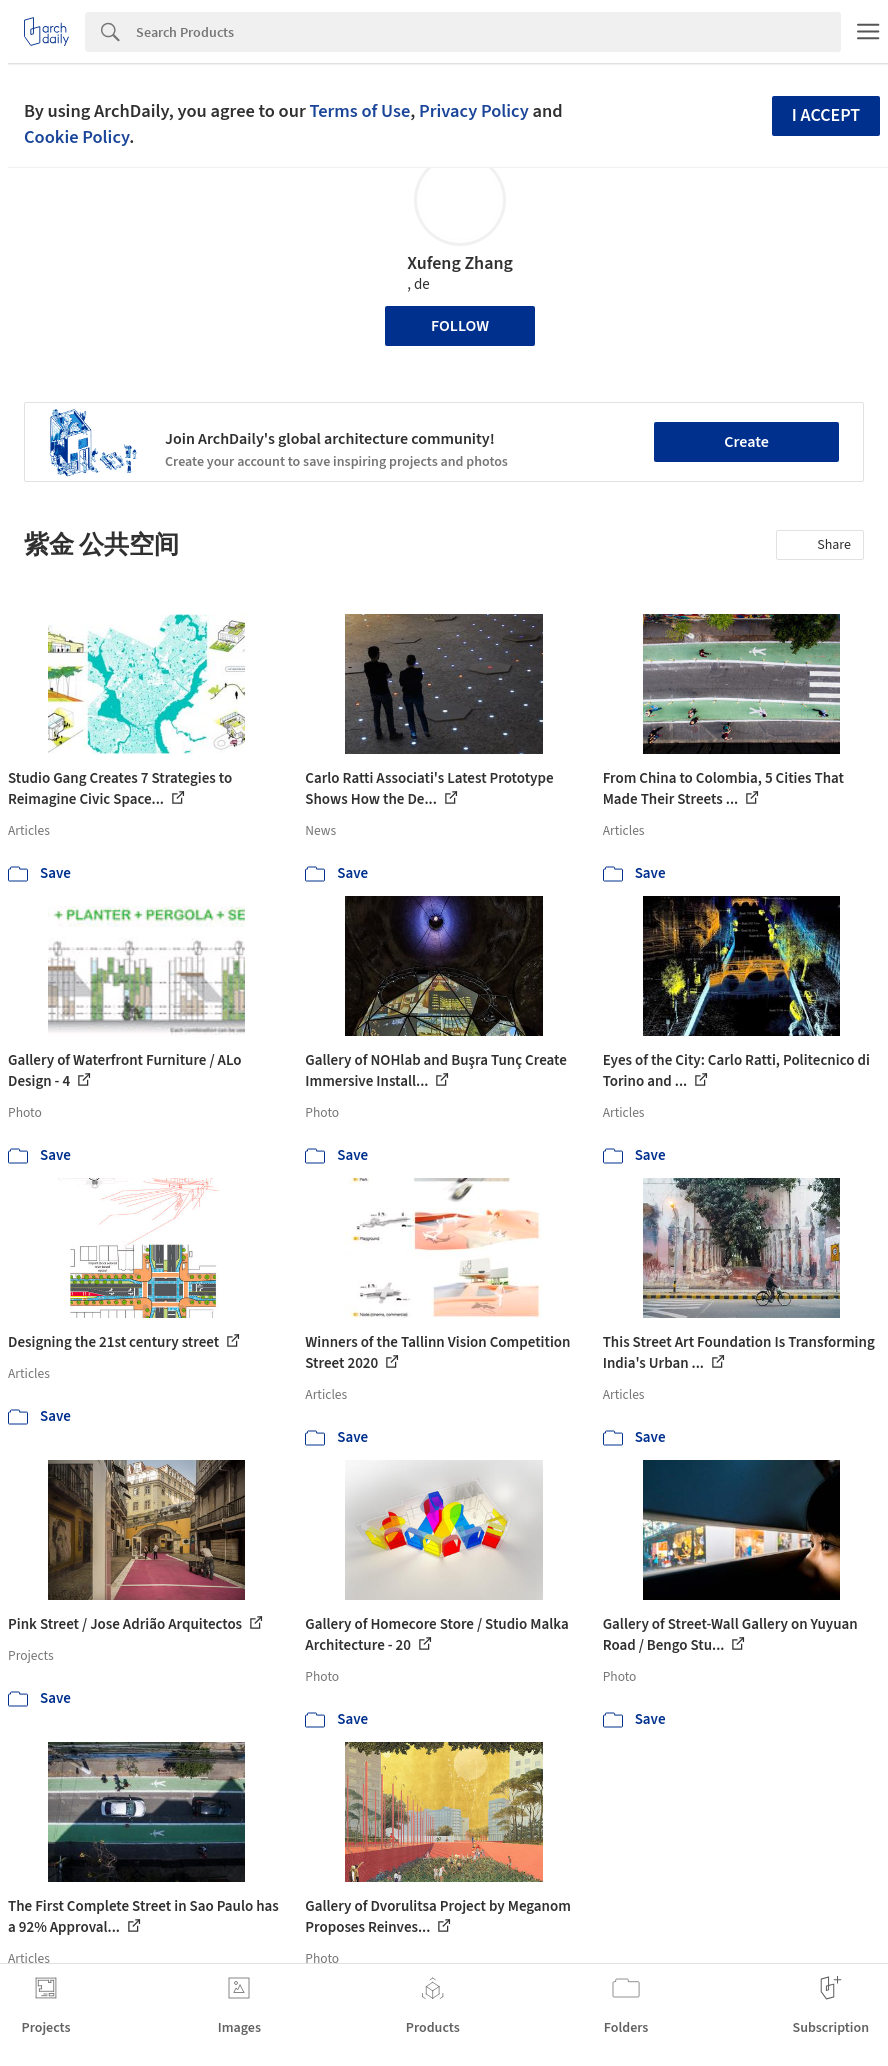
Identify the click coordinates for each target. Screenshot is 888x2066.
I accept (826, 115)
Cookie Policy (76, 137)
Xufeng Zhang (460, 263)
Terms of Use (359, 111)
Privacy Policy (474, 111)
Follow (460, 326)
